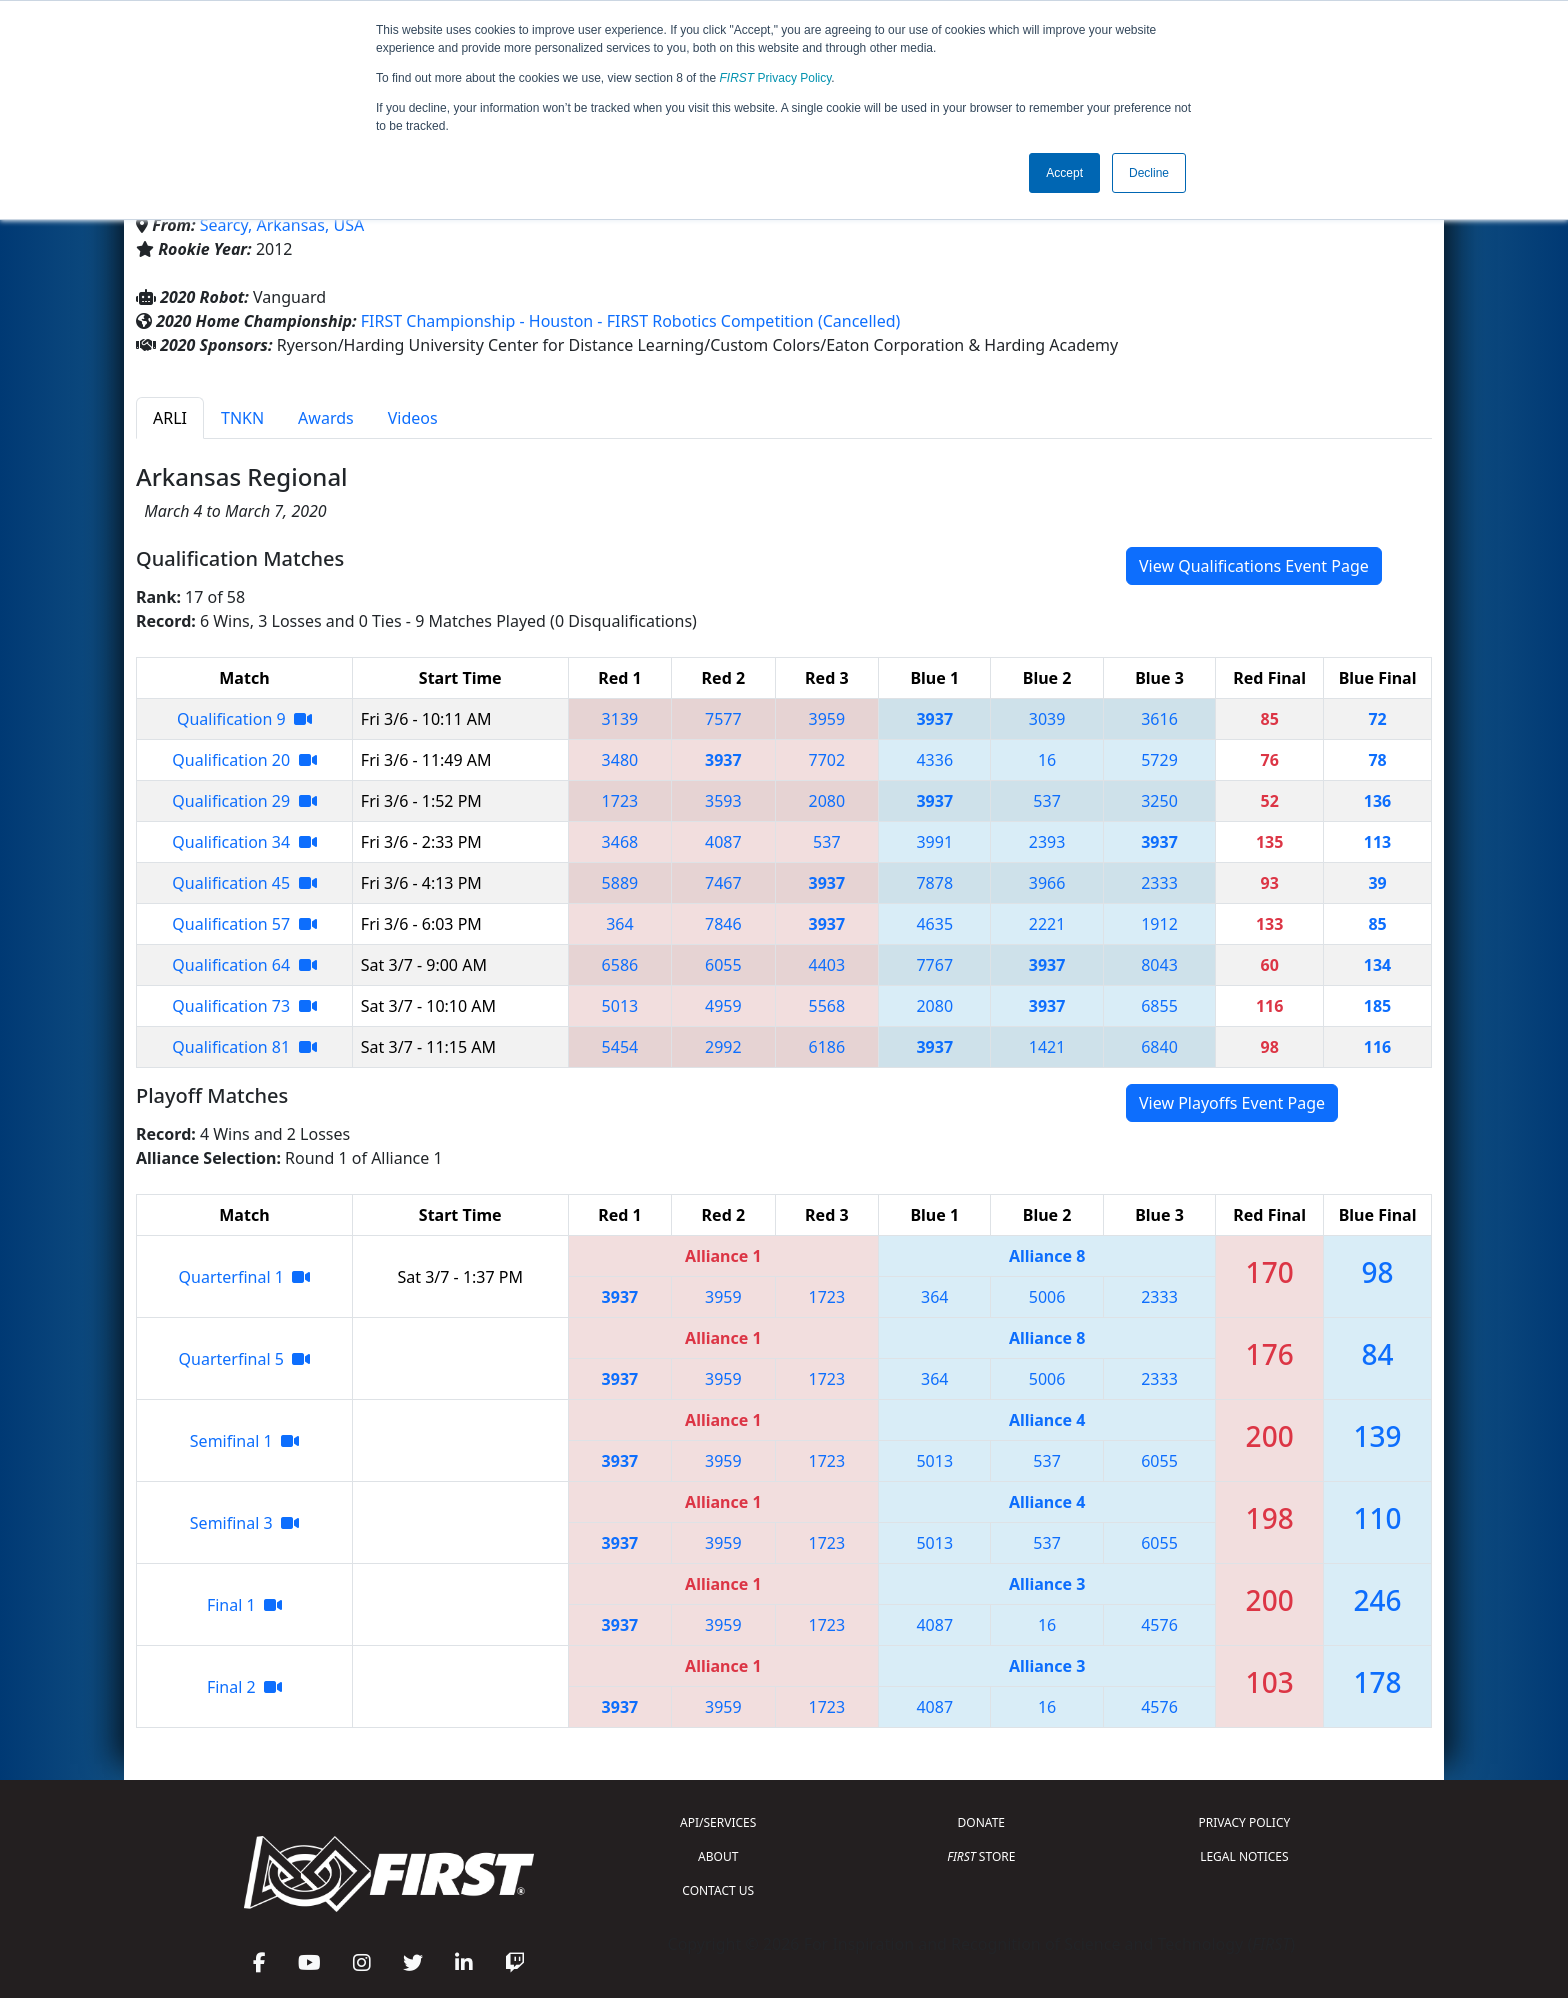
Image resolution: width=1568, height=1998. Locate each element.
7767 (934, 965)
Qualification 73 (244, 1006)
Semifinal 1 (244, 1441)
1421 (1047, 1047)
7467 (723, 883)
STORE (981, 1856)
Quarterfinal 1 (245, 1277)
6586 (620, 965)
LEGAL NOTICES (1244, 1856)
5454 (620, 1047)
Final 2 (244, 1687)
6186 (827, 1047)
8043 (1159, 965)
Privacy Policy (776, 78)
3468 (620, 842)
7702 (827, 760)
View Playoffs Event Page (1232, 1103)
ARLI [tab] (170, 418)
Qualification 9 (244, 719)
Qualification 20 (244, 760)
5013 (620, 1006)
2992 (723, 1047)
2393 (1047, 842)
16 (1047, 760)
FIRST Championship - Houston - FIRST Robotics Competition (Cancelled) (631, 321)
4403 (827, 965)
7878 (934, 883)
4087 (723, 842)
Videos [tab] (413, 418)
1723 (620, 801)
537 (1046, 801)
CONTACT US (718, 1890)
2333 (1159, 883)
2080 (827, 801)
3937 (934, 719)
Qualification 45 (244, 883)
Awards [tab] (326, 418)
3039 (1047, 719)
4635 (934, 924)
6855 (1159, 1006)
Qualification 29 (244, 801)
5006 (1047, 1297)
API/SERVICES (718, 1822)
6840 (1159, 1047)
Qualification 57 (244, 924)
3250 (1159, 801)
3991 (934, 842)
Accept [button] (1064, 173)
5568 (827, 1006)
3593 (723, 801)
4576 (1159, 1625)
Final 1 (244, 1605)
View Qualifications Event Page (1254, 566)
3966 (1047, 883)
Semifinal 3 (244, 1523)
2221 (1047, 924)
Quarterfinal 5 (245, 1359)
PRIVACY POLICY (1244, 1822)
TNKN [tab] (242, 418)
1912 (1159, 924)
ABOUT (718, 1856)
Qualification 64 (244, 965)
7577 (723, 719)
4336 (934, 760)
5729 (1159, 760)
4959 (723, 1006)
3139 (620, 719)
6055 (723, 965)
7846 (723, 924)
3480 (620, 760)
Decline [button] (1149, 173)
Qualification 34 (244, 842)
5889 (620, 883)
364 (619, 924)
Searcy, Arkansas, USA (282, 225)
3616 (1159, 719)
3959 (827, 719)
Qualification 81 (244, 1047)
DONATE (981, 1822)
